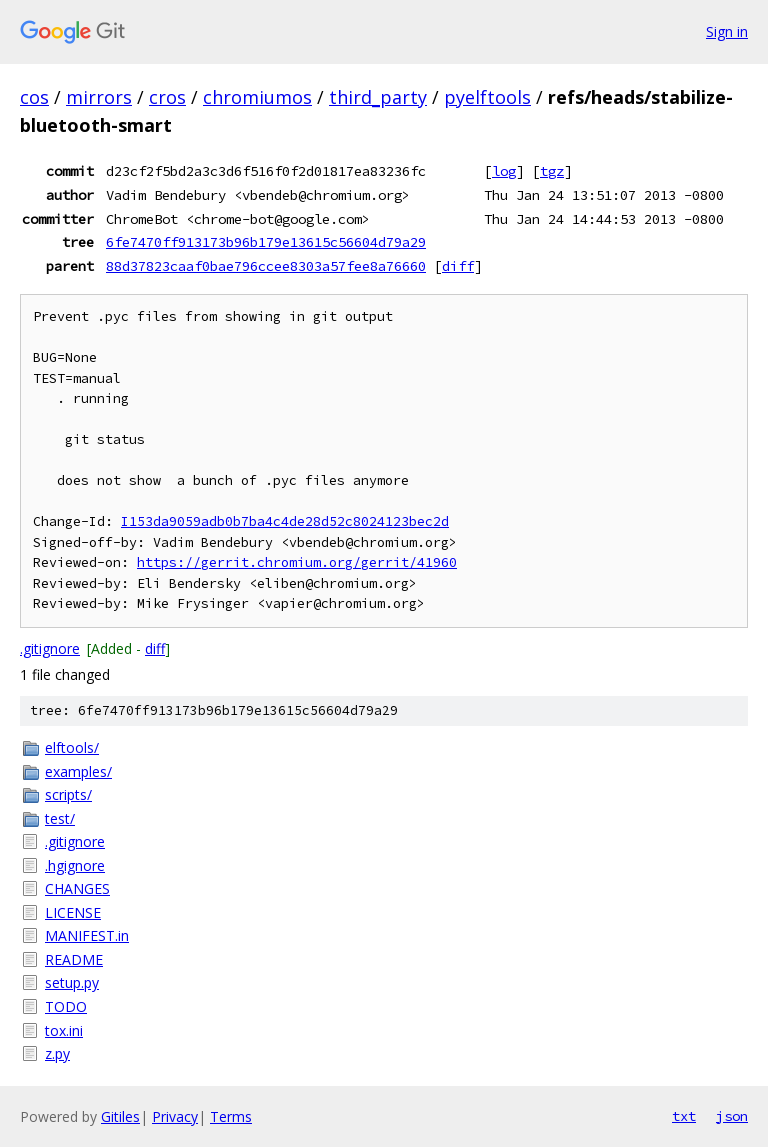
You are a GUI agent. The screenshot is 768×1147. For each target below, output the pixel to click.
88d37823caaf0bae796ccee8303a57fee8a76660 (266, 266)
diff (458, 266)
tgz (552, 171)
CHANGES (77, 888)
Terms (231, 1116)
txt (684, 1116)
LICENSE (73, 912)
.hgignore (75, 865)
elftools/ (72, 747)
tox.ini (64, 1030)
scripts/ (68, 794)
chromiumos (257, 97)
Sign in (727, 31)
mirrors (99, 97)
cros (167, 97)
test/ (60, 818)
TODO (66, 1006)
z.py (57, 1053)
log (504, 171)
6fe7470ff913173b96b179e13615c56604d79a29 (266, 242)
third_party (378, 97)
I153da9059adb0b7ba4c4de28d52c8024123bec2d (285, 521)
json (732, 1116)
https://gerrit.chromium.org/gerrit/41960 (297, 562)
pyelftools (487, 97)
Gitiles (120, 1116)
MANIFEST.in (87, 935)
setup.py (72, 982)
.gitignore (50, 648)
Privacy (175, 1116)
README (74, 959)
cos (34, 97)
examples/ (78, 771)
